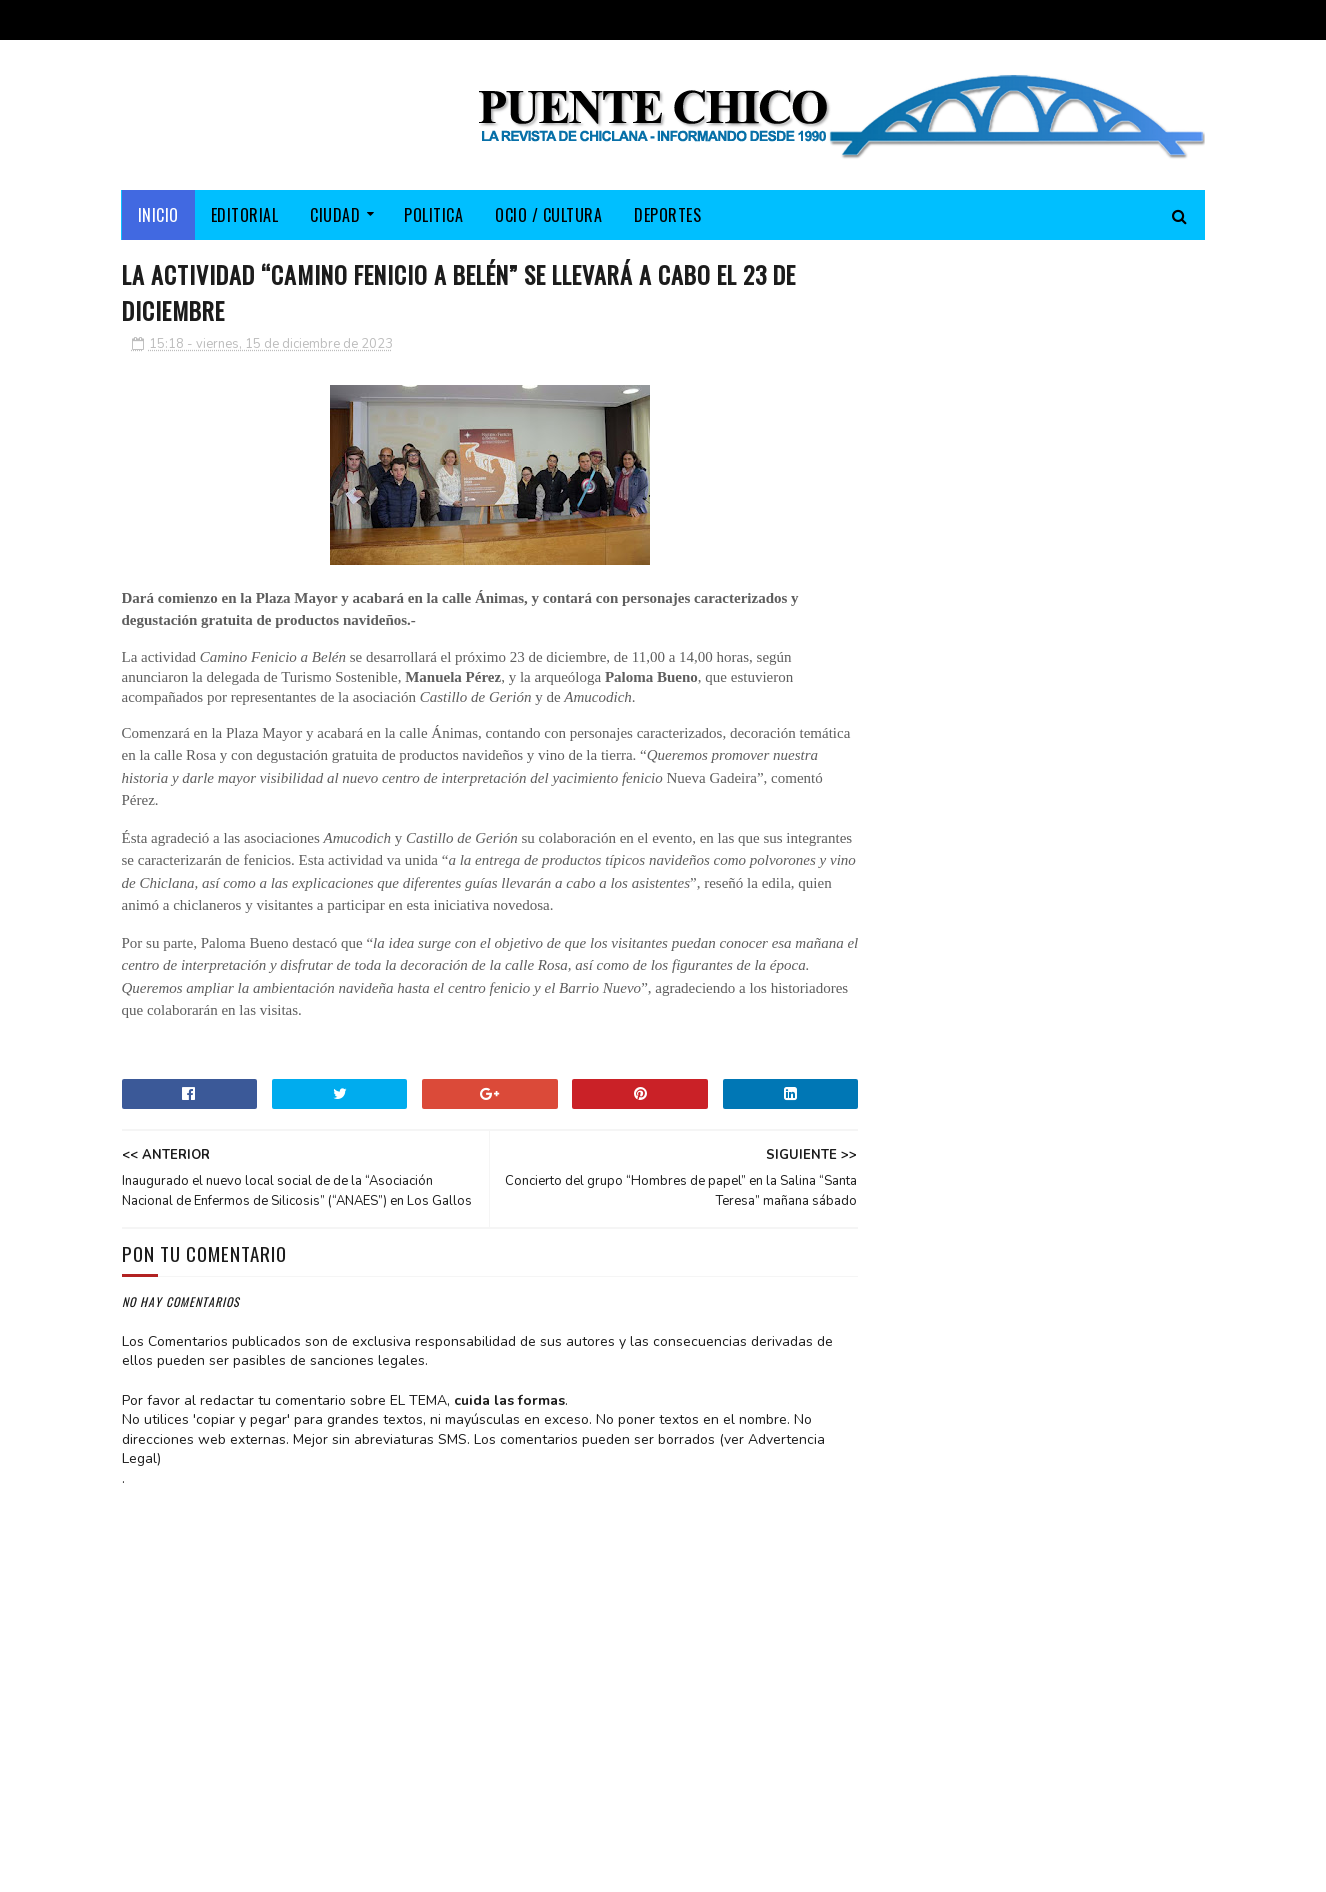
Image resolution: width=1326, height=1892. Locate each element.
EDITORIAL (245, 215)
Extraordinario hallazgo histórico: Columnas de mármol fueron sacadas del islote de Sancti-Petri (1095, 705)
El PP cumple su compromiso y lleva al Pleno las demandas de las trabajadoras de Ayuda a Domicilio (1041, 583)
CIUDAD (335, 215)
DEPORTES (667, 215)
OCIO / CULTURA (548, 215)
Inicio (158, 215)
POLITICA (433, 215)
